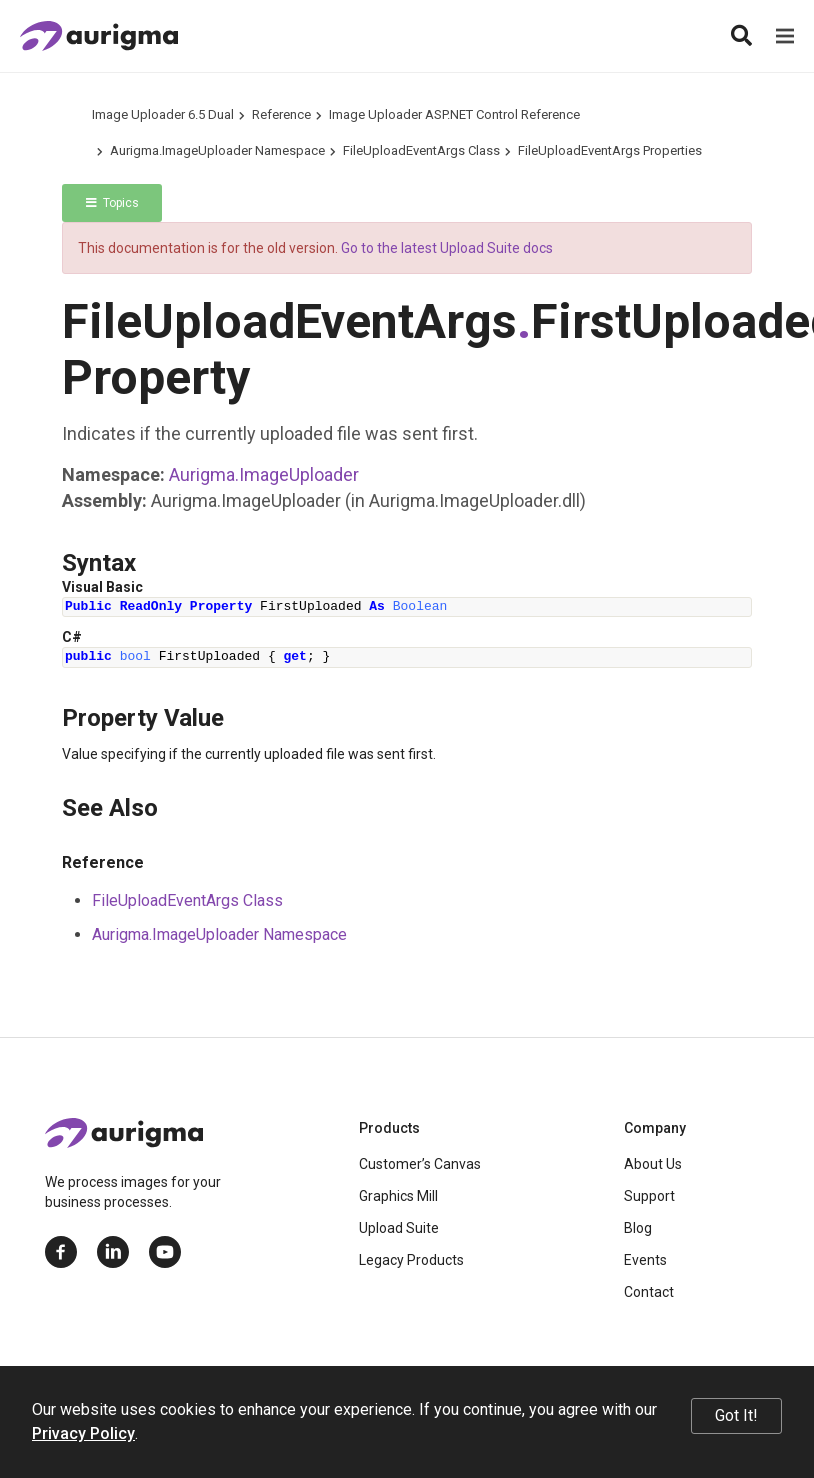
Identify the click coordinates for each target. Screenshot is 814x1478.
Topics (112, 203)
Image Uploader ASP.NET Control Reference (454, 114)
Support (649, 1196)
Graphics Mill (398, 1196)
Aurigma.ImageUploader (264, 474)
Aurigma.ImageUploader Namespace (217, 150)
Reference (281, 114)
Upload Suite (399, 1228)
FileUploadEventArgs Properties (610, 150)
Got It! (736, 1415)
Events (645, 1260)
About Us (653, 1164)
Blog (638, 1228)
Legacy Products (411, 1260)
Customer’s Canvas (420, 1164)
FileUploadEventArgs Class (421, 150)
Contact (649, 1292)
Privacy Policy (83, 1433)
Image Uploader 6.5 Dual (163, 114)
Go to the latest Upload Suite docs (447, 248)
